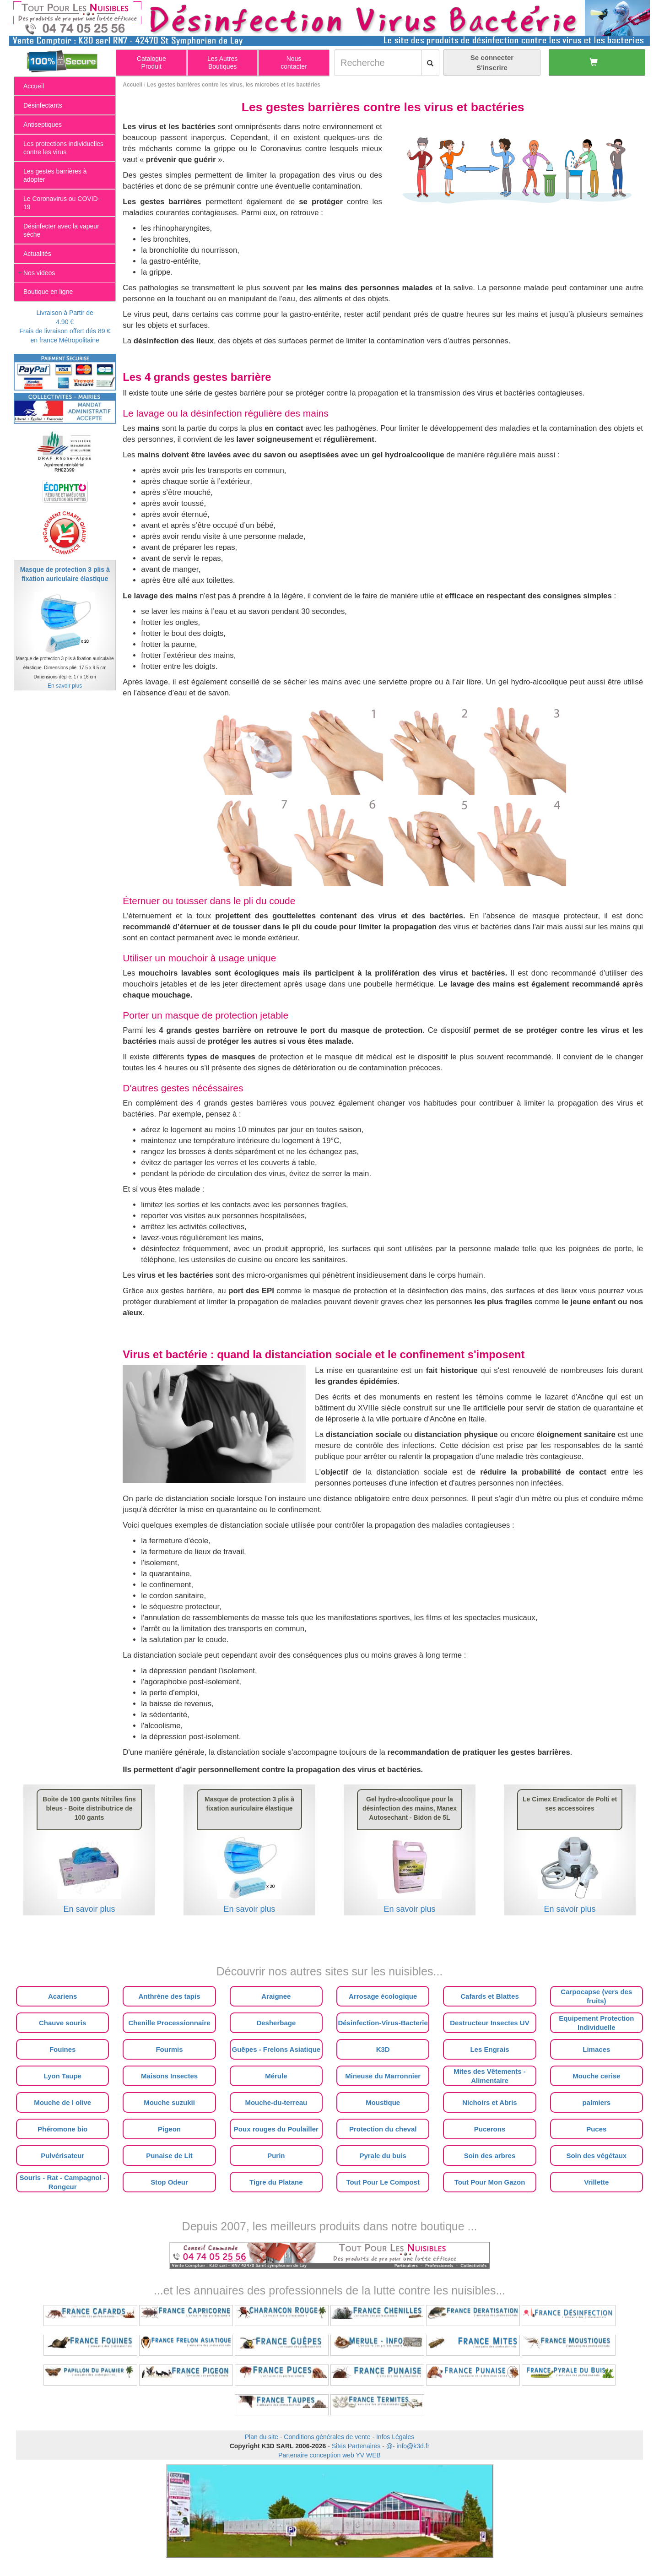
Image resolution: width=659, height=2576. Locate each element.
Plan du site (261, 2436)
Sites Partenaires (356, 2446)
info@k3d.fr (413, 2446)
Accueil (132, 84)
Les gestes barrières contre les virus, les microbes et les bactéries (233, 84)
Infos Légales (395, 2436)
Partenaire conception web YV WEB (329, 2455)
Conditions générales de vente (327, 2436)
